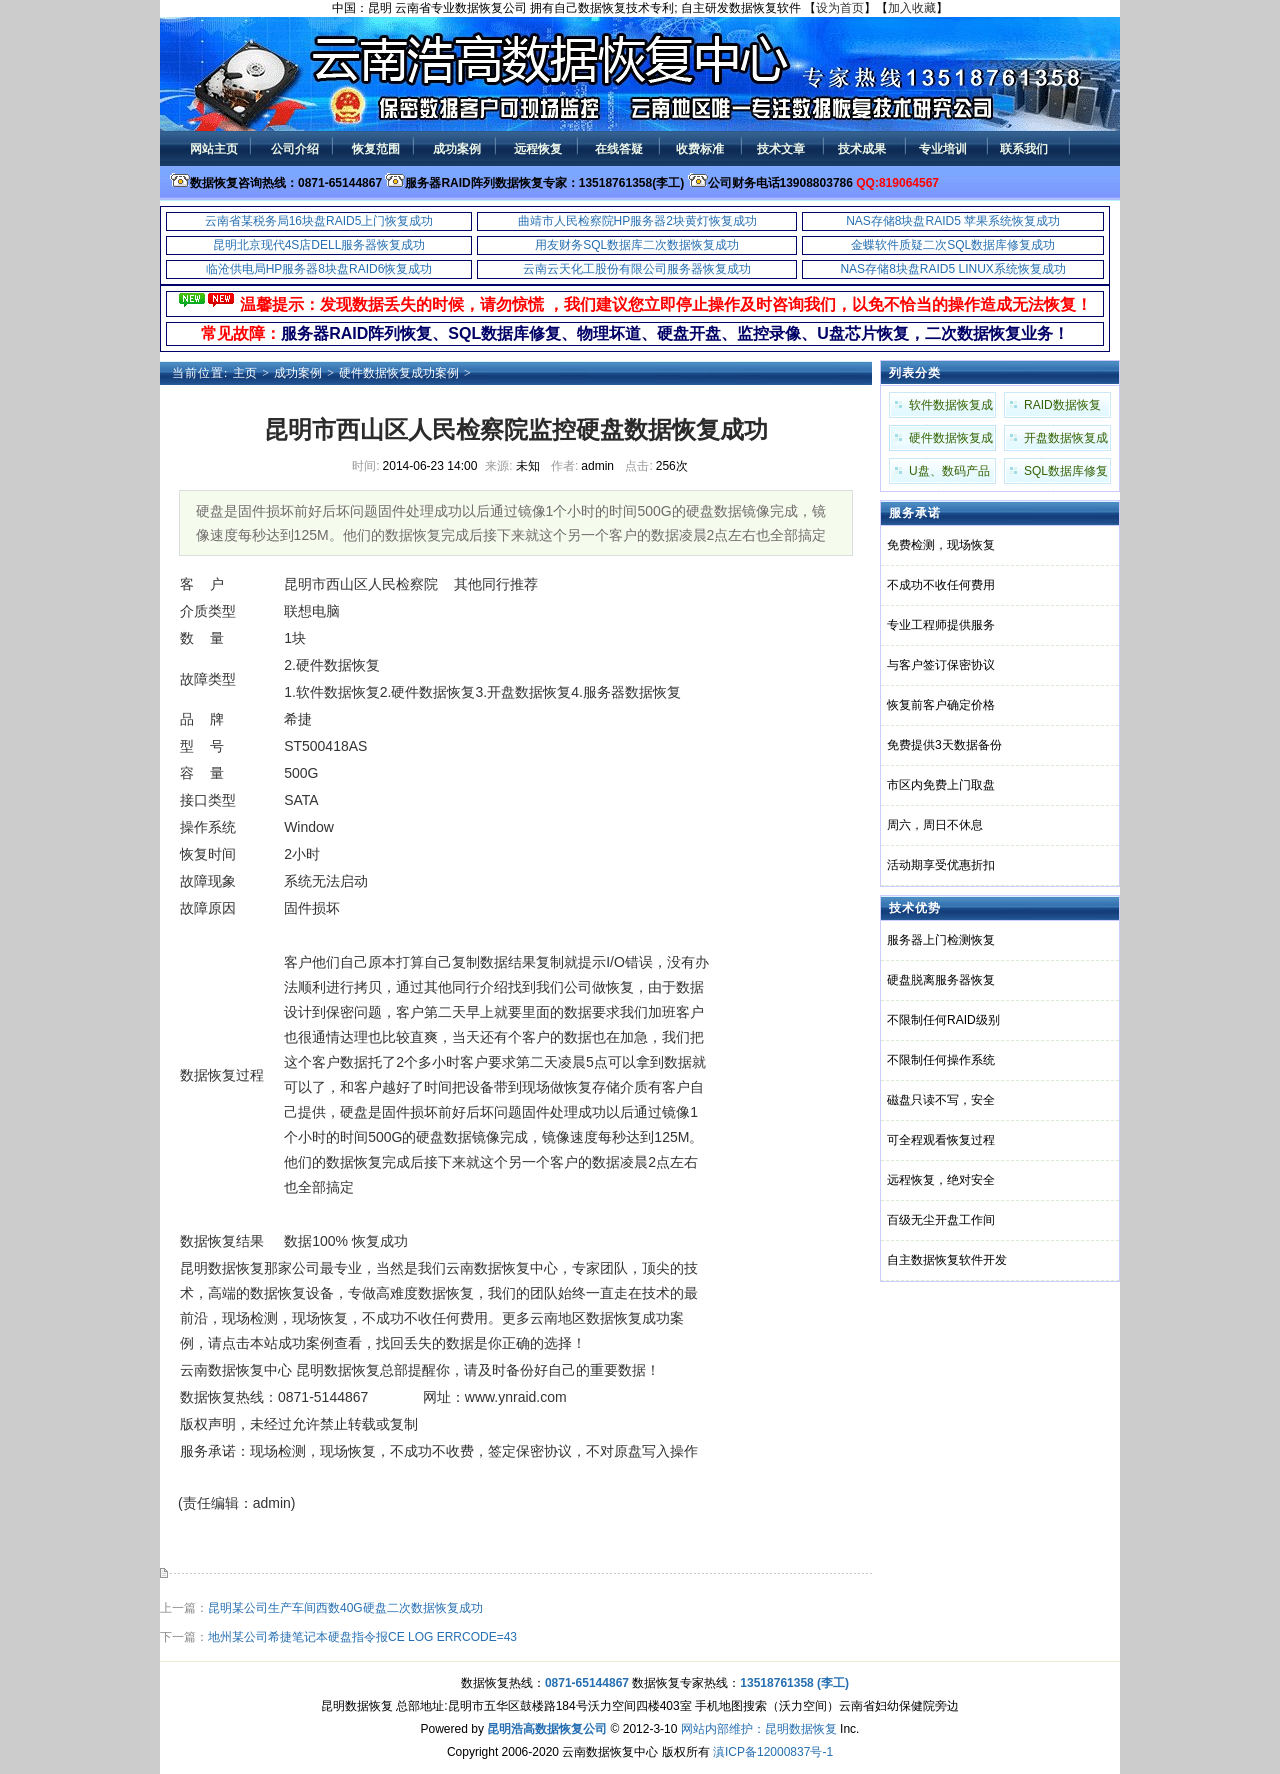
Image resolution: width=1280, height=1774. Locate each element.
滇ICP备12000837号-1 (773, 1752)
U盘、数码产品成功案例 (949, 474)
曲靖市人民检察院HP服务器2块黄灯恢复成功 (637, 221)
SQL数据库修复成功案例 (1066, 474)
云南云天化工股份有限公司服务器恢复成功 (637, 269)
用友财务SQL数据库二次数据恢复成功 (637, 245)
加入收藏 (912, 8)
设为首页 (840, 8)
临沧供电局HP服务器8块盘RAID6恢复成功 (319, 269)
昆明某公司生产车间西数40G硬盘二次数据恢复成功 (345, 1608)
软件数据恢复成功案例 (951, 408)
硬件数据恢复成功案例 (399, 373)
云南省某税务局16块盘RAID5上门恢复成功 (319, 221)
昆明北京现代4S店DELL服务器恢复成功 (319, 245)
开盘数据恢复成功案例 (1066, 441)
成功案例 (298, 373)
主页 (245, 373)
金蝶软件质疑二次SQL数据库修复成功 (953, 245)
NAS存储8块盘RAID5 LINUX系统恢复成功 (952, 269)
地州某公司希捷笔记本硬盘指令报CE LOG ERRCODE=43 (362, 1637)
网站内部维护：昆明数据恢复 (759, 1729)
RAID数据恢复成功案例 (1062, 408)
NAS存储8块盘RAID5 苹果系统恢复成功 (953, 221)
